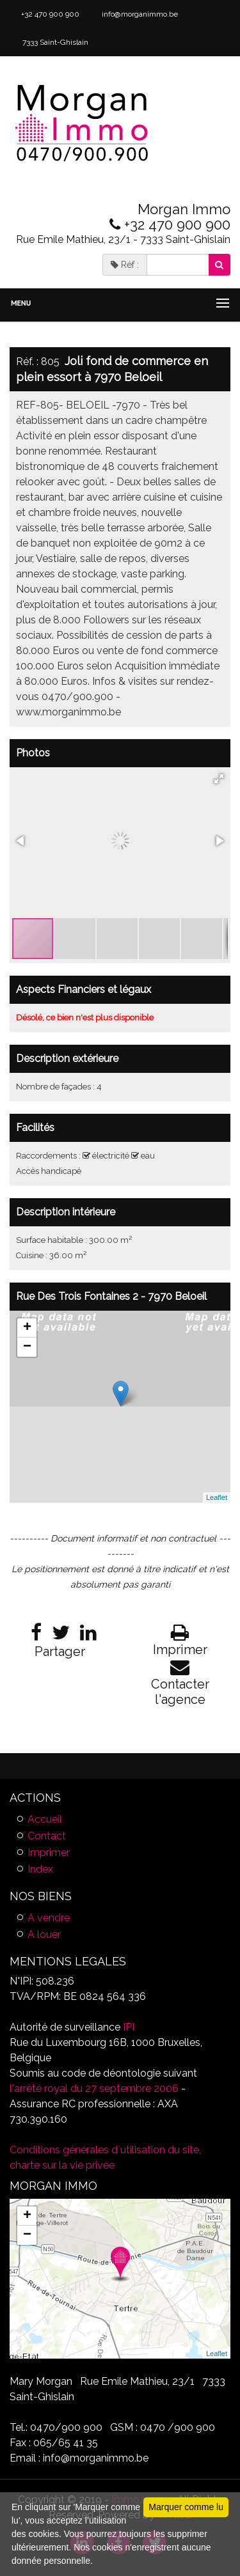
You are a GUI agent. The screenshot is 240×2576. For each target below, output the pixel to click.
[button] (219, 779)
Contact (47, 1836)
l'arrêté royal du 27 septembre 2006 (94, 2088)
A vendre (49, 1918)
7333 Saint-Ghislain (54, 42)
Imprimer (49, 1852)
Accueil (45, 1819)
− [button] (27, 1347)
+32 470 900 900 (49, 14)
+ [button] (27, 1328)
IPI (128, 2027)
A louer (44, 1934)
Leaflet (216, 1497)
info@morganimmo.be (139, 14)
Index (40, 1869)
